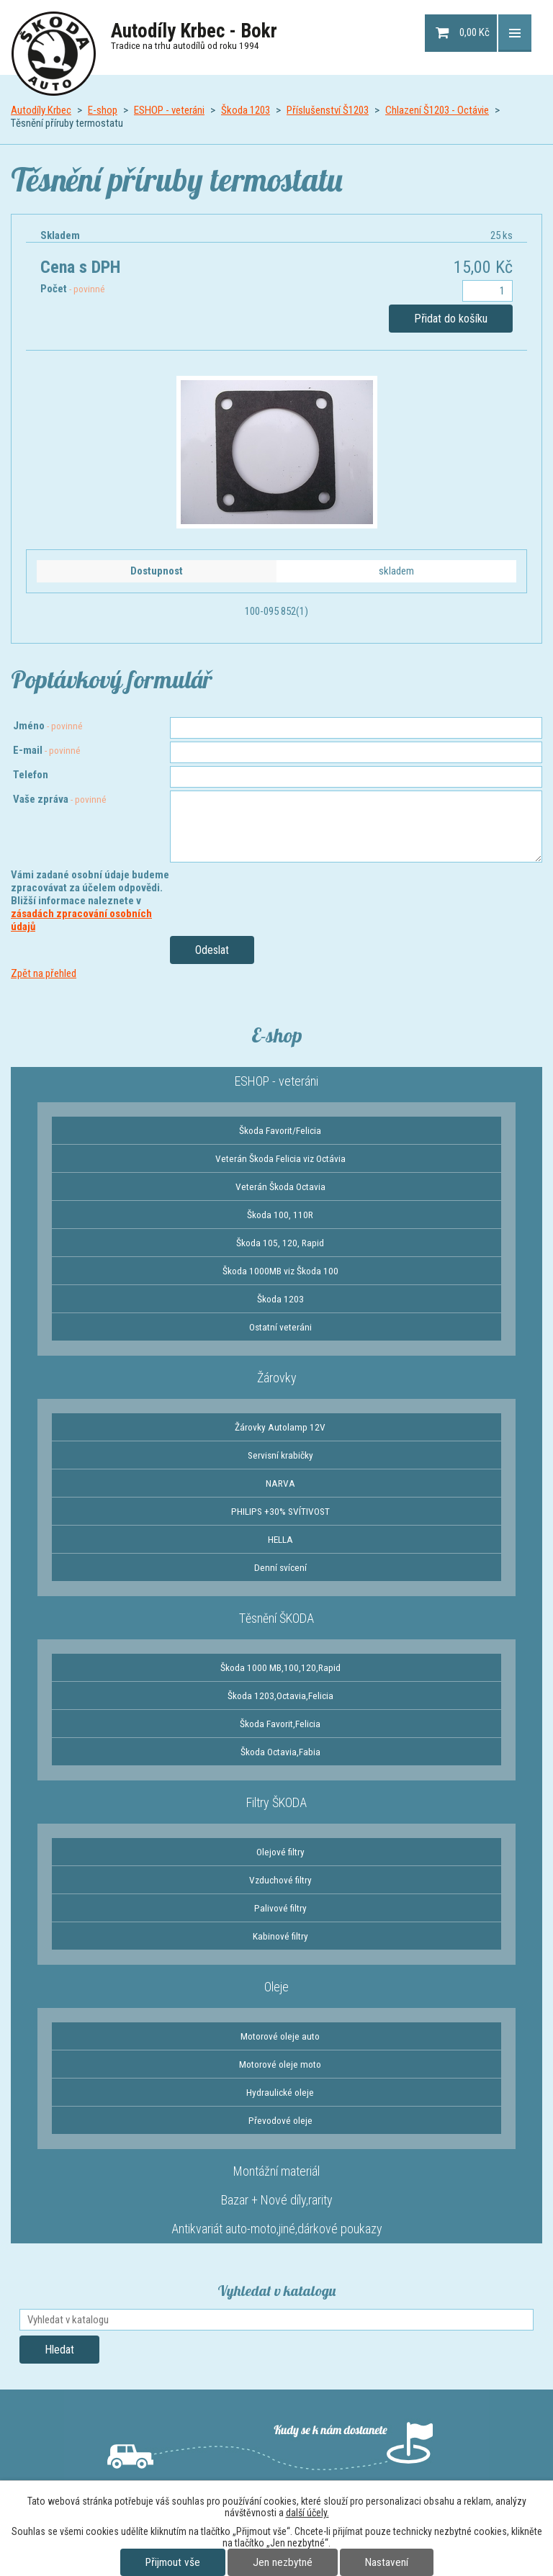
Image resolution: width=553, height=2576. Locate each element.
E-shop (102, 110)
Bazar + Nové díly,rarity (277, 2199)
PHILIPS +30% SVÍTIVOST (280, 1511)
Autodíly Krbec (41, 110)
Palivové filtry (280, 1908)
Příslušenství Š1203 (328, 110)
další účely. (307, 2512)
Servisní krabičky (280, 1455)
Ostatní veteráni (280, 1327)
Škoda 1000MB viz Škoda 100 (280, 1270)
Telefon (30, 774)
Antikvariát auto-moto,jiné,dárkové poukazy (276, 2228)
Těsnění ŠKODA (276, 1618)
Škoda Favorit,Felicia (280, 1723)
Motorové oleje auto (280, 2036)
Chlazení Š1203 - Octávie (437, 110)
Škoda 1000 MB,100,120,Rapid (280, 1667)
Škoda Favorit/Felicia (280, 1130)
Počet (72, 288)
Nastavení (386, 2562)
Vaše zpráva (60, 799)
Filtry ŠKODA (276, 1802)
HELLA (280, 1539)
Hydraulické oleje (280, 2092)
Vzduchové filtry (280, 1880)
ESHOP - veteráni (169, 110)
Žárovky (277, 1377)
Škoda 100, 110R (280, 1214)
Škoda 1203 (245, 110)
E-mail (47, 750)
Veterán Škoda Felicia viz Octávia (280, 1158)
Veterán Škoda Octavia (280, 1186)
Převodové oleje (280, 2120)
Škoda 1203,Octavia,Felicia (280, 1695)
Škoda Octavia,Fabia (280, 1751)
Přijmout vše (172, 2562)
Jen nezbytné (283, 2562)
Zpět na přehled (43, 973)
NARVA (280, 1483)
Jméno (48, 725)
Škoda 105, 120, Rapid (280, 1242)
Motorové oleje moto (280, 2064)
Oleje (276, 1986)
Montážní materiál (276, 2171)
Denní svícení (280, 1567)
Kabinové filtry (280, 1936)
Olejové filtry (280, 1851)
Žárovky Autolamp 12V (280, 1427)
